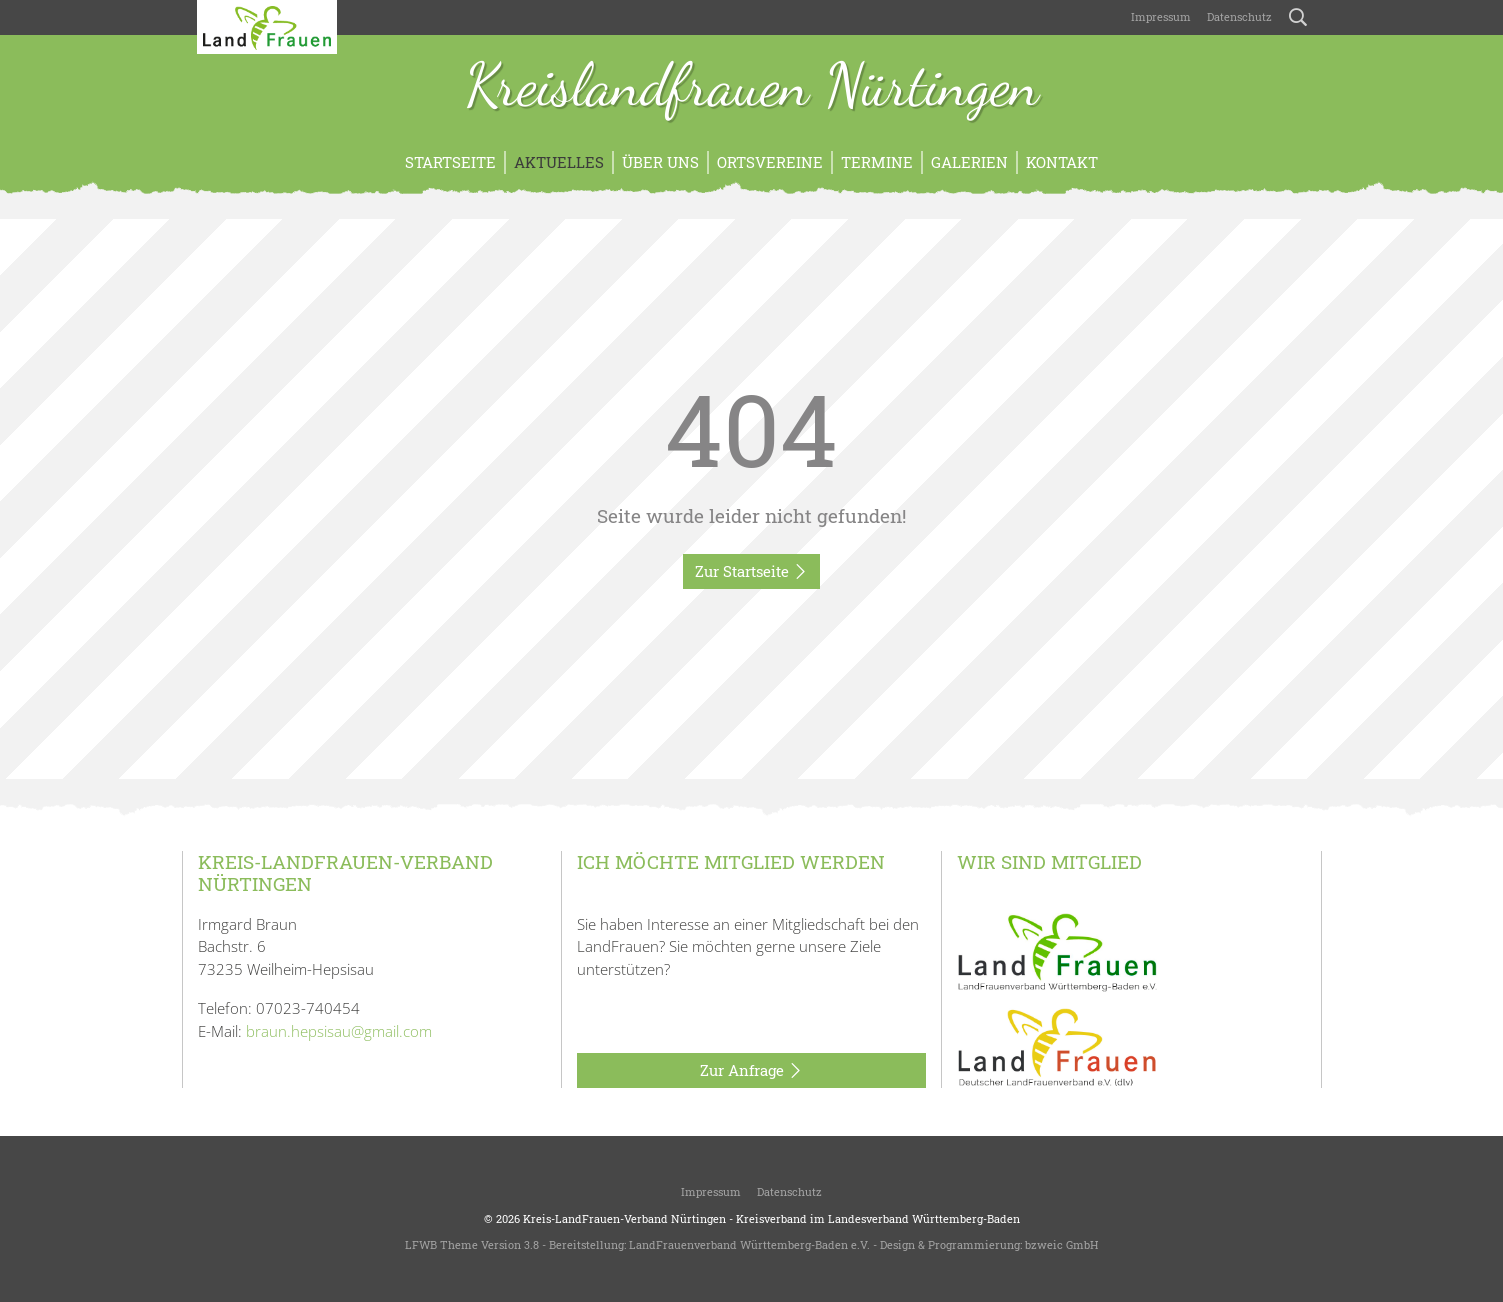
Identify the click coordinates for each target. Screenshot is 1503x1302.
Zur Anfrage (751, 1071)
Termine (877, 162)
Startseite (450, 162)
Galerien (969, 162)
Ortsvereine (770, 162)
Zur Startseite (751, 572)
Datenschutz (1239, 16)
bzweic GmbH (1061, 1244)
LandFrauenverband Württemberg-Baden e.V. (749, 1244)
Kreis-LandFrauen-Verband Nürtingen (624, 1218)
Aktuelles (559, 162)
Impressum (1161, 16)
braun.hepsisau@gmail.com (339, 1031)
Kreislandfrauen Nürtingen (752, 88)
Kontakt (1062, 162)
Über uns (660, 162)
